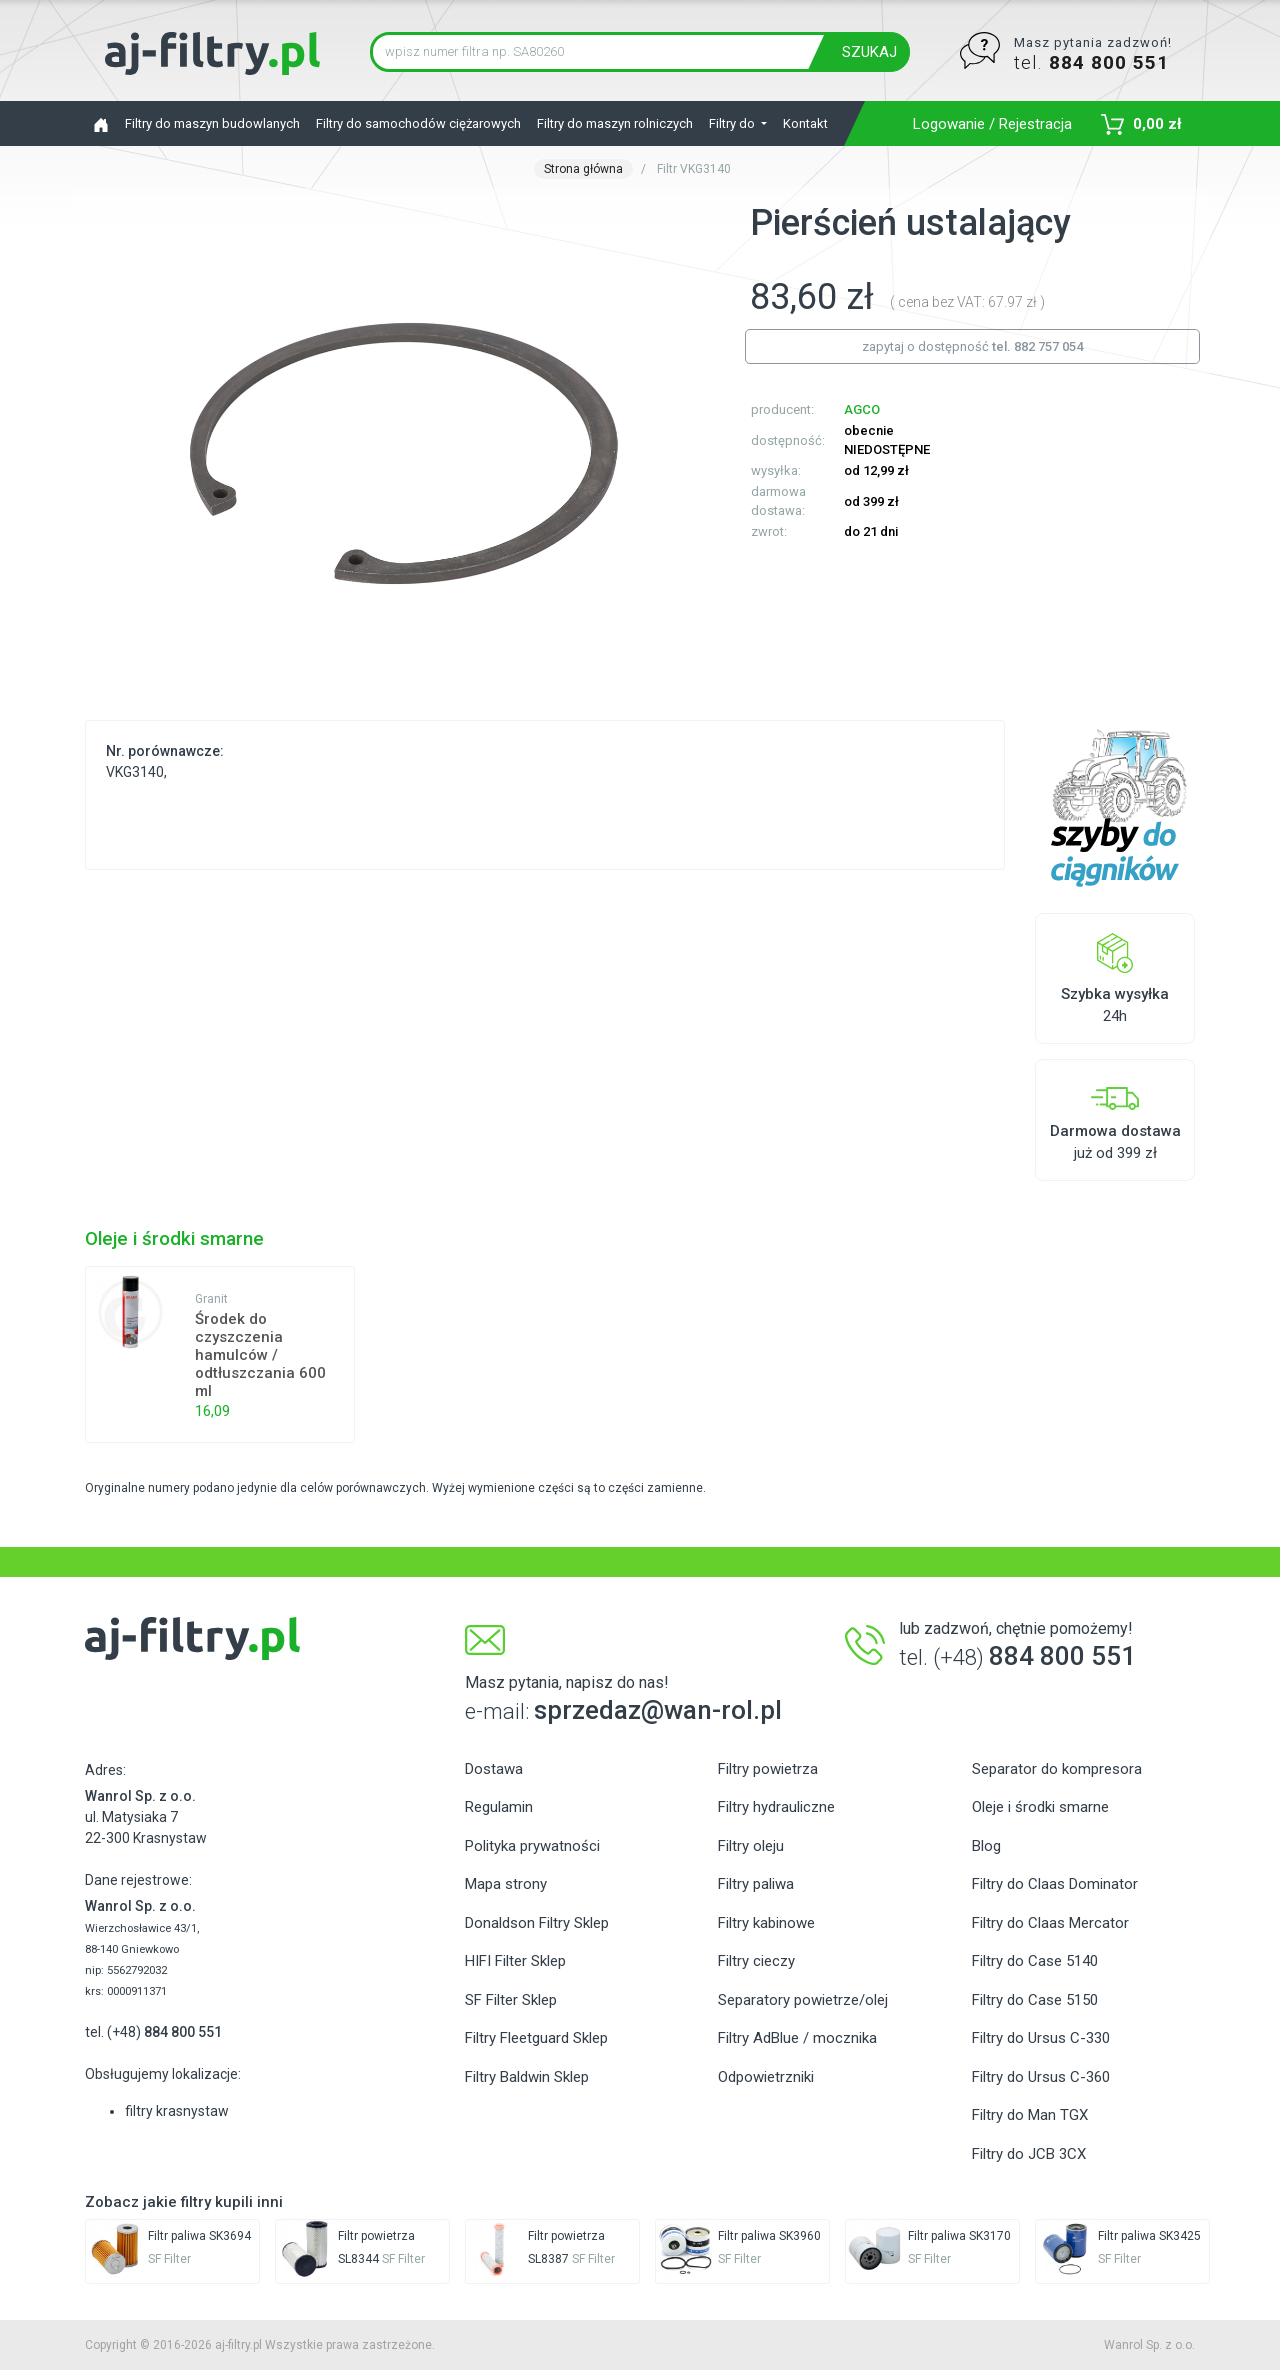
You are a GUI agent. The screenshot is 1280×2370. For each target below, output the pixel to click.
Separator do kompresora (1057, 1769)
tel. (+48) (153, 2032)
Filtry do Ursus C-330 (1041, 2038)
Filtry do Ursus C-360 (1041, 2077)
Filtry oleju (751, 1846)
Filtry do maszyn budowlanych (212, 123)
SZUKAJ (869, 52)
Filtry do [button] (733, 123)
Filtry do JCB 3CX (1029, 2154)
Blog (986, 1846)
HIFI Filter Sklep (515, 1961)
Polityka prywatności (532, 1846)
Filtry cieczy (756, 1961)
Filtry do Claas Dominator (1055, 1884)
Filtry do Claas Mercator (1050, 1923)
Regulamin (499, 1807)
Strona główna (583, 169)
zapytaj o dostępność (972, 346)
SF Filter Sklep (511, 2000)
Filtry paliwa (756, 1884)
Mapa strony (506, 1884)
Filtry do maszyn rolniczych (615, 123)
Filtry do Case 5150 (1035, 2000)
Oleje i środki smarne (1040, 1807)
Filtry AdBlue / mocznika (797, 2038)
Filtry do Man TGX (1030, 2115)
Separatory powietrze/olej (803, 2000)
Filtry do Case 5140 (1035, 1961)
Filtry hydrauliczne (776, 1807)
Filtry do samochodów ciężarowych (418, 123)
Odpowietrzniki (766, 2077)
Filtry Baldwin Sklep (527, 2077)
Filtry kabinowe (766, 1923)
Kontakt (805, 123)
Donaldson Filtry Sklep (537, 1923)
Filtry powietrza (768, 1769)
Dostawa (494, 1769)
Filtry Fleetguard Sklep (536, 2038)
